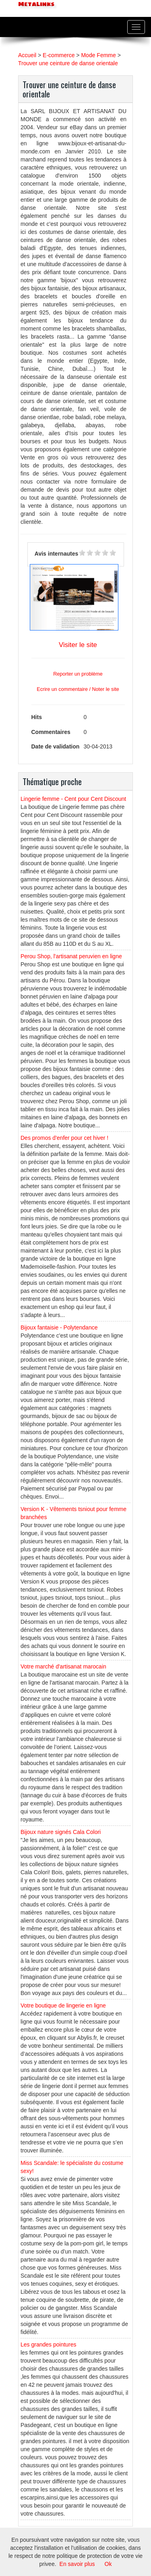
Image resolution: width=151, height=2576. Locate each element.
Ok (108, 2564)
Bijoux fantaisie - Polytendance (59, 1327)
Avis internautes (56, 553)
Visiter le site (78, 645)
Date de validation (55, 746)
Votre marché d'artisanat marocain (63, 1666)
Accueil (27, 55)
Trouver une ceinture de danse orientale (68, 63)
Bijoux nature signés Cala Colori (61, 1832)
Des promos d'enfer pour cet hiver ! (64, 1138)
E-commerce (58, 55)
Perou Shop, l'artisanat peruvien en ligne (71, 956)
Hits (36, 717)
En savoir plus (77, 2564)
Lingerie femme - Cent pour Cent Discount (73, 799)
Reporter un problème (78, 674)
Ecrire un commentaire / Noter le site (78, 689)
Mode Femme (98, 55)
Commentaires (50, 732)
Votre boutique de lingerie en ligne (63, 2005)
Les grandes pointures (49, 2344)
